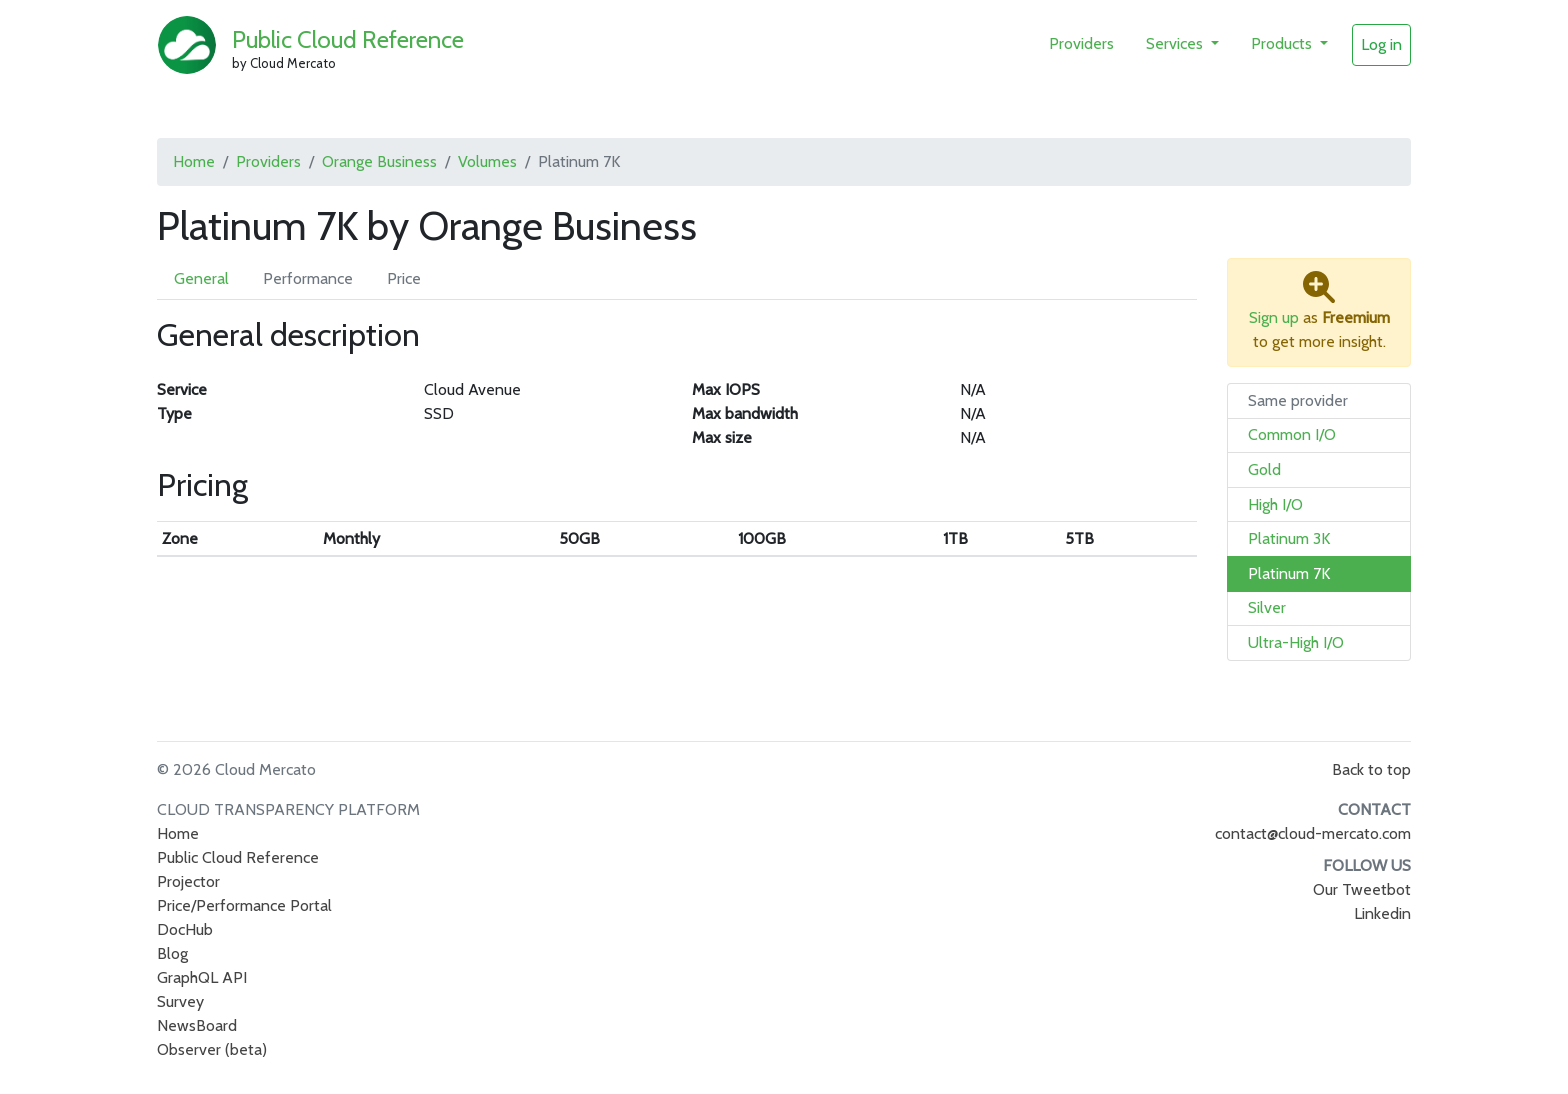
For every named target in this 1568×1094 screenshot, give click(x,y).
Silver (1267, 607)
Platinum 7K (1289, 573)
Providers (1081, 43)
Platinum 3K (1289, 538)
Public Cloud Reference (348, 39)
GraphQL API (202, 977)
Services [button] (1176, 43)
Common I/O (1292, 434)
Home (194, 161)
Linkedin (1382, 913)
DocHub (185, 929)
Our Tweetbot (1362, 889)
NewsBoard (197, 1025)
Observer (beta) (212, 1049)
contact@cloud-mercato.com (1313, 833)
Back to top (1371, 769)
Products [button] (1283, 43)
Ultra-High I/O (1296, 642)
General (201, 278)
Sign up (1274, 317)
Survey (180, 1001)
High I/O (1275, 504)
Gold (1264, 469)
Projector (188, 881)
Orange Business (379, 161)
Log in (1381, 44)
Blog (172, 953)
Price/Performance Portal (244, 905)
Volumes (487, 161)
